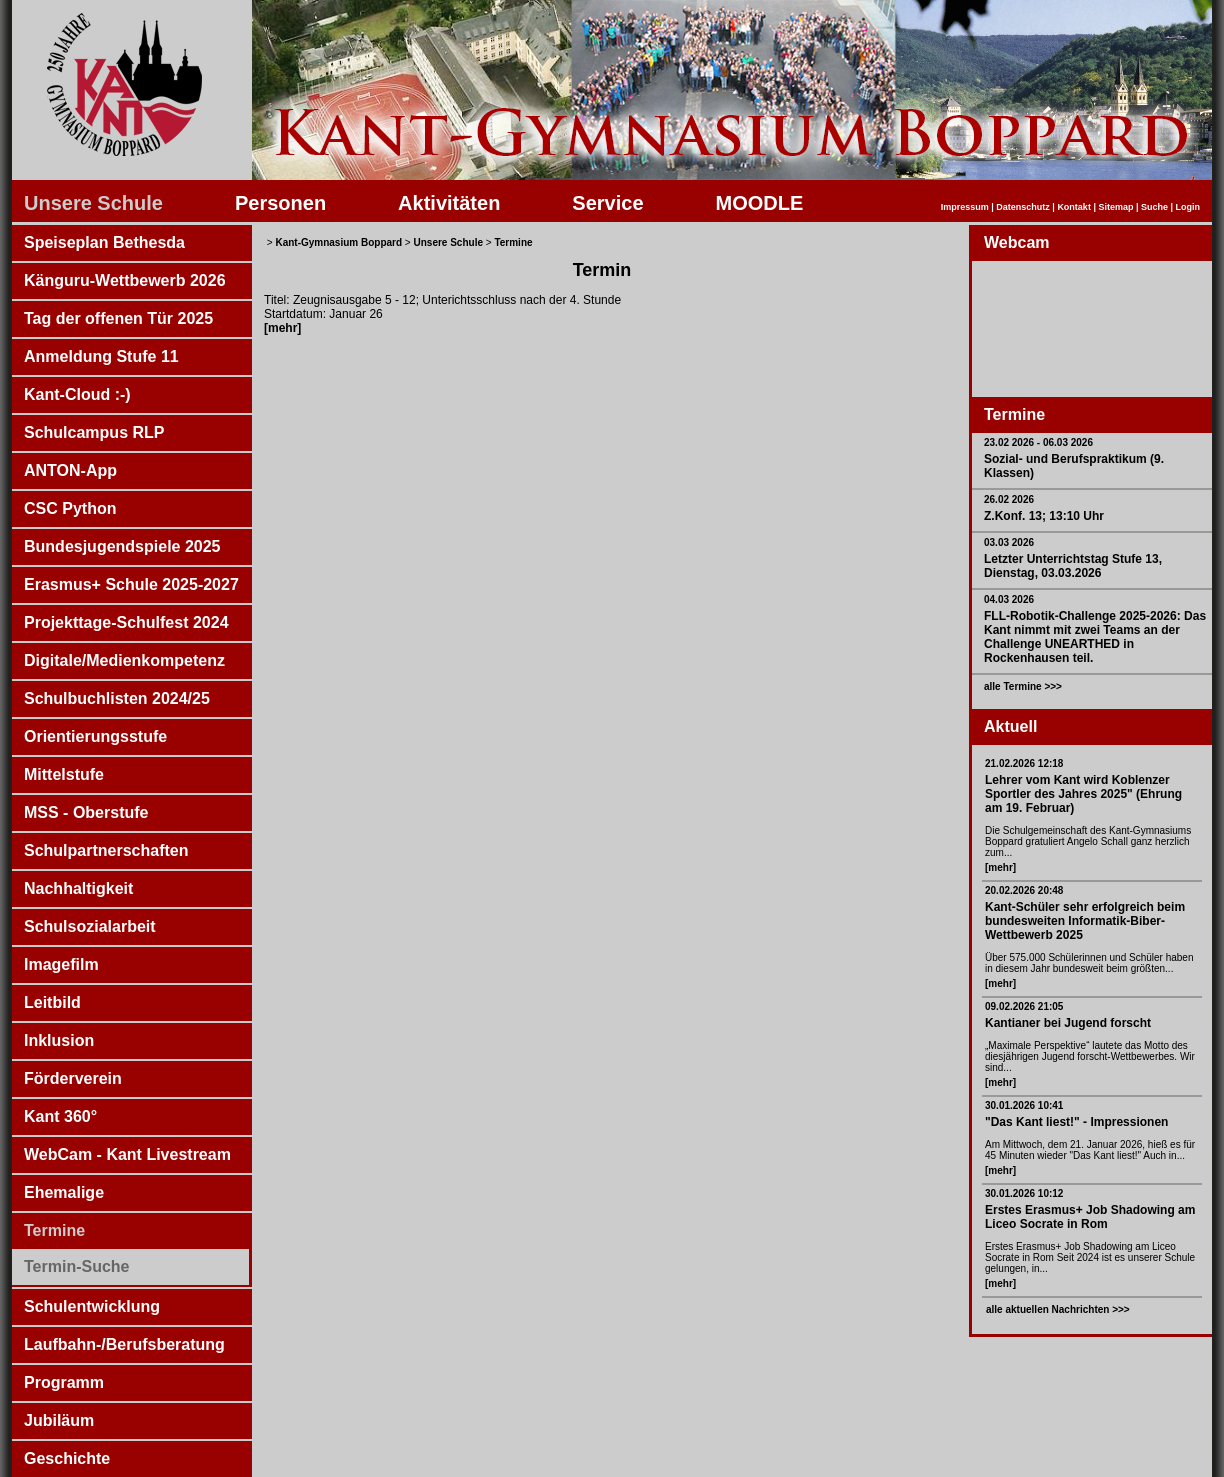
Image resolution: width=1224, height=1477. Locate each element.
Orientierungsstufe (95, 736)
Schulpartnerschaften (106, 850)
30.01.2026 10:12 (1024, 1193)
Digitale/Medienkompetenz (124, 660)
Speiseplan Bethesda (104, 242)
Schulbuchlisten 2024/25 (117, 698)
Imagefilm (61, 964)
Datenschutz (1023, 207)
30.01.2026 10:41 (1024, 1105)
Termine (54, 1230)
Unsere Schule (93, 203)
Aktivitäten (449, 203)
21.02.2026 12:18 (1024, 763)
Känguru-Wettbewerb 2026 (125, 280)
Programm (64, 1382)
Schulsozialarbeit (90, 926)
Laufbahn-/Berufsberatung (124, 1344)
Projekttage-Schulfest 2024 (126, 622)
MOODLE (760, 203)
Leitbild (52, 1002)
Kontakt (1074, 207)
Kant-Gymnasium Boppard (338, 242)
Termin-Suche (77, 1266)
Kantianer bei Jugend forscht (1068, 1023)
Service (607, 203)
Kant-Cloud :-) (77, 394)
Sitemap (1115, 207)
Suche (1154, 207)
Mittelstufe (64, 774)
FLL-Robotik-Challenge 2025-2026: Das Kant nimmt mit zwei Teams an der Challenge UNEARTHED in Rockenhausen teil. (1095, 637)
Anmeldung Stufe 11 (101, 356)
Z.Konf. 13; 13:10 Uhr (1044, 516)
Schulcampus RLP (94, 432)
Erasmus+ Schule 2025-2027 (131, 584)
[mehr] (1000, 867)
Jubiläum (59, 1420)
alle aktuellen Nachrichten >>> (1058, 1309)
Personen (280, 203)
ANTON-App (70, 470)
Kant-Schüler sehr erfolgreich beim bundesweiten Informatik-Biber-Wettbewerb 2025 (1085, 921)
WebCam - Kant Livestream (127, 1154)
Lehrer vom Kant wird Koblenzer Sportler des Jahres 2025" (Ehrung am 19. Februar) (1083, 794)
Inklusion (59, 1040)
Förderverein (73, 1078)
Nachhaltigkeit (78, 888)
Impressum (965, 207)
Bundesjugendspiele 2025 (122, 546)
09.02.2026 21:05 (1024, 1006)
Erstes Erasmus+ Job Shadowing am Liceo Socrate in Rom (1090, 1217)
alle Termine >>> (1023, 686)
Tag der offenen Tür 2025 (118, 318)
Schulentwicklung (92, 1306)
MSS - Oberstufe (86, 812)
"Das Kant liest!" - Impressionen (1076, 1122)
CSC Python (70, 508)
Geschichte (67, 1458)
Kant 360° (60, 1116)
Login (1188, 207)
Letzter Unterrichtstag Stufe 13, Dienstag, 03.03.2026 (1073, 566)
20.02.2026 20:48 (1024, 890)
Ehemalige (64, 1192)
